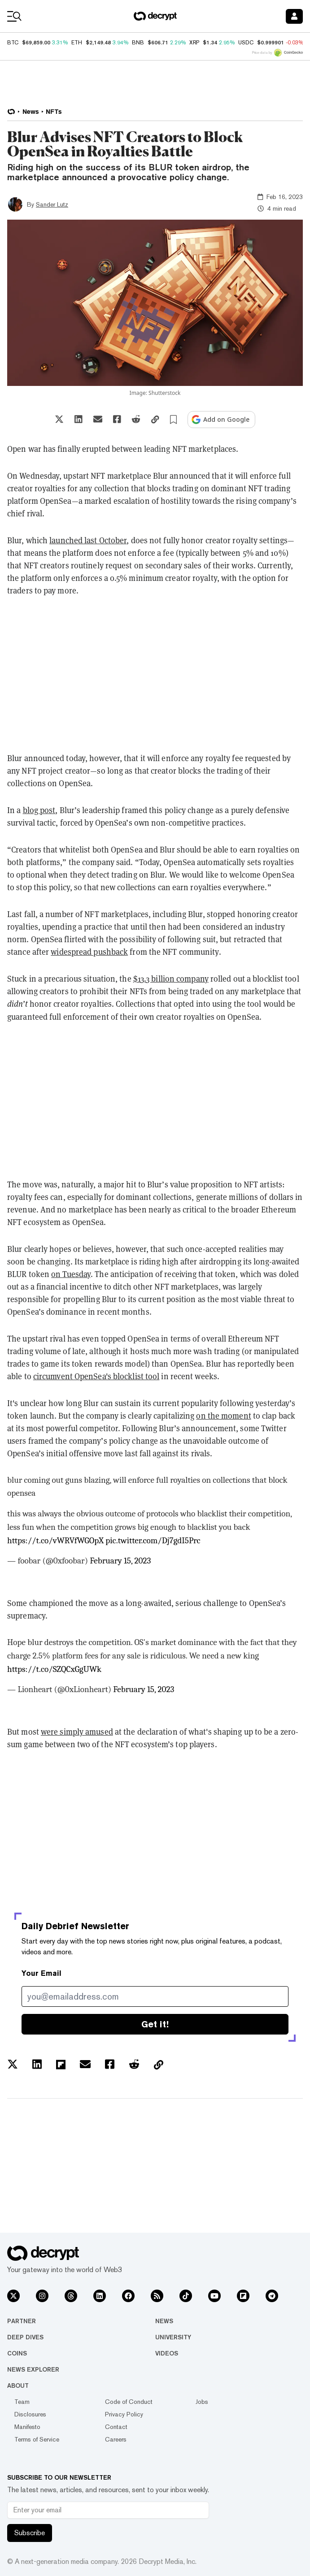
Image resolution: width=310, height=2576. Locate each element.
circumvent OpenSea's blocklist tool (96, 1376)
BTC (12, 42)
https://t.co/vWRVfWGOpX (55, 1541)
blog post (39, 810)
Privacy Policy (124, 2414)
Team (22, 2401)
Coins (17, 2353)
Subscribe (29, 2532)
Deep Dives (25, 2337)
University (173, 2337)
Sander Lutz (52, 204)
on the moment (223, 1415)
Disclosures (30, 2414)
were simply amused (77, 1731)
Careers (116, 2439)
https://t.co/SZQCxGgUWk (54, 1669)
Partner (21, 2321)
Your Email (41, 1973)
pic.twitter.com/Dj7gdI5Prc (152, 1541)
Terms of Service (36, 2439)
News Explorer (33, 2369)
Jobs (202, 2401)
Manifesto (27, 2426)
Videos (166, 2353)
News (164, 2321)
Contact (116, 2426)
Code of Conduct (129, 2401)
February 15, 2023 (120, 1561)
